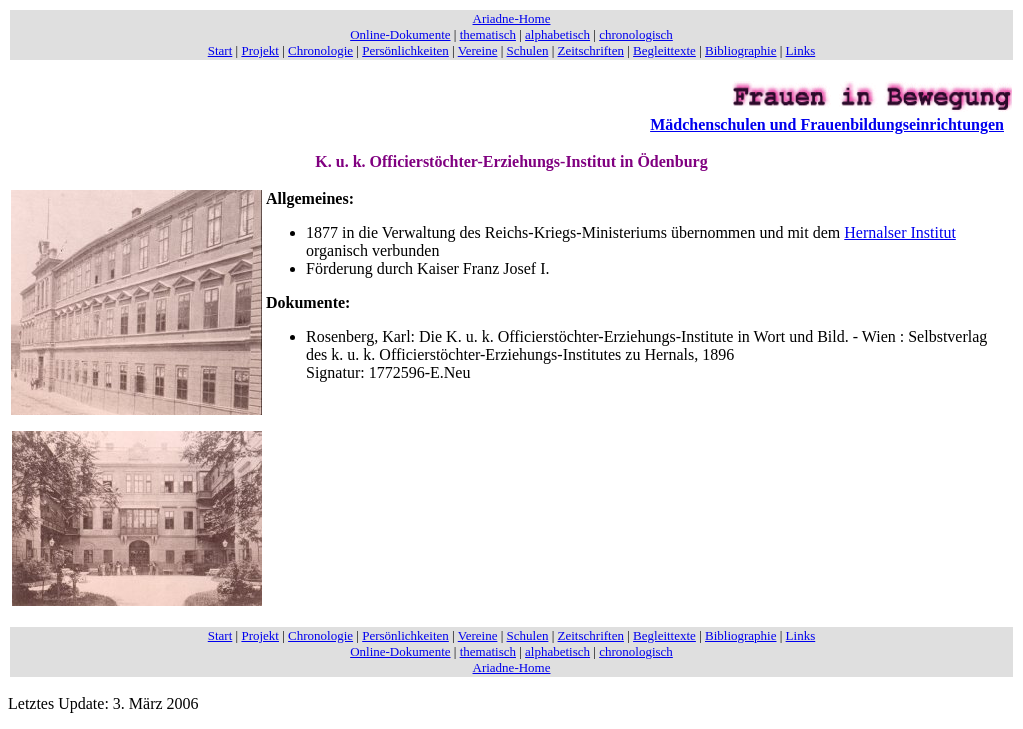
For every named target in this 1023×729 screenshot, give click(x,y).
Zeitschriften (591, 50)
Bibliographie (741, 50)
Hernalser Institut (900, 232)
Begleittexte (664, 50)
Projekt (260, 50)
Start (220, 50)
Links (801, 50)
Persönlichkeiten (405, 50)
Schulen (528, 50)
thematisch (488, 34)
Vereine (478, 50)
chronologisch (636, 34)
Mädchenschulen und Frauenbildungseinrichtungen (827, 124)
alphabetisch (557, 34)
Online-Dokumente (400, 34)
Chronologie (320, 50)
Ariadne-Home (512, 18)
